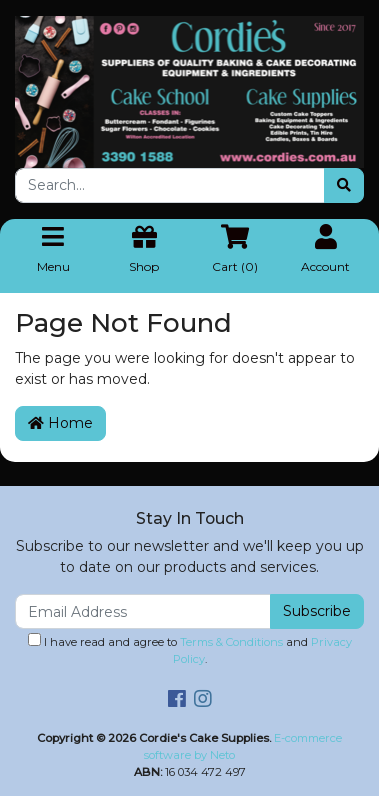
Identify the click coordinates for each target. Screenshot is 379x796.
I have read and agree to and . (190, 649)
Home (60, 423)
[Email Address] (143, 611)
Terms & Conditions (231, 642)
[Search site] (344, 185)
